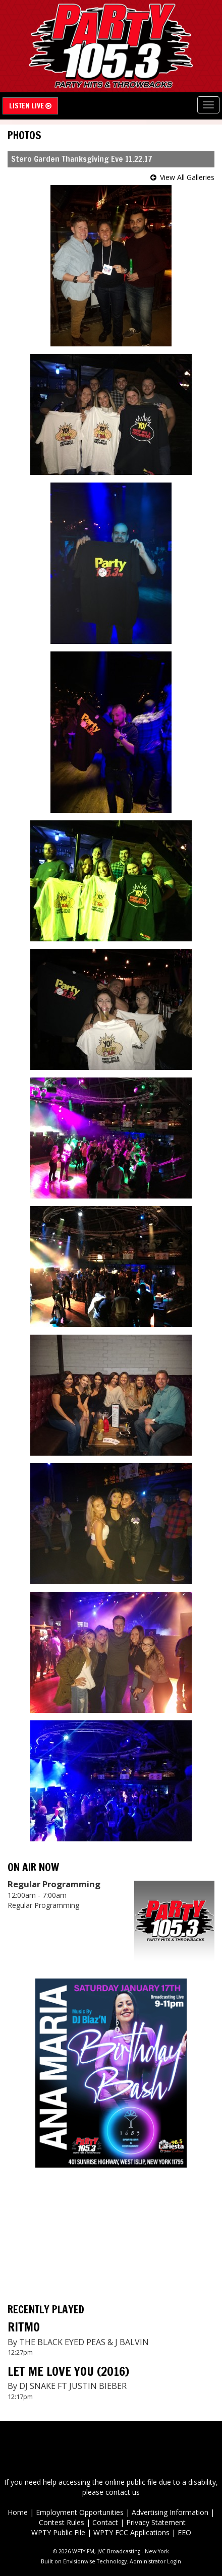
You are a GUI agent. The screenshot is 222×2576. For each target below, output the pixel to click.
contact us (122, 2492)
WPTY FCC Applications (131, 2532)
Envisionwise (79, 2561)
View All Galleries (187, 177)
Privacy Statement (156, 2522)
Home (18, 2512)
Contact (105, 2522)
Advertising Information (170, 2512)
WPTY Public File (58, 2532)
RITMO (24, 2326)
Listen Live (30, 106)
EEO (184, 2532)
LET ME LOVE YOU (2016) (68, 2371)
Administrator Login (155, 2561)
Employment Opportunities (80, 2512)
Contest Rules (61, 2522)
